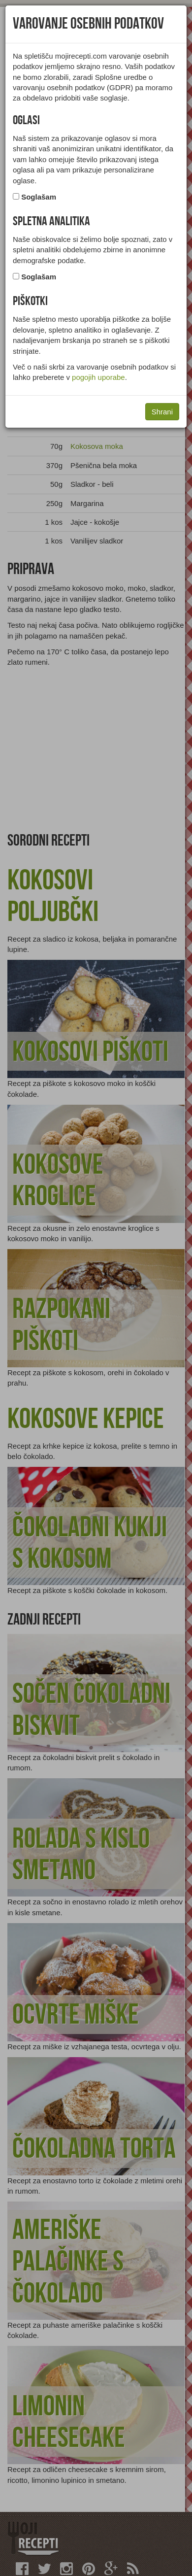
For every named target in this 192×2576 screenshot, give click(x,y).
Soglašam (38, 197)
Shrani (162, 411)
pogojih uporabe (98, 377)
